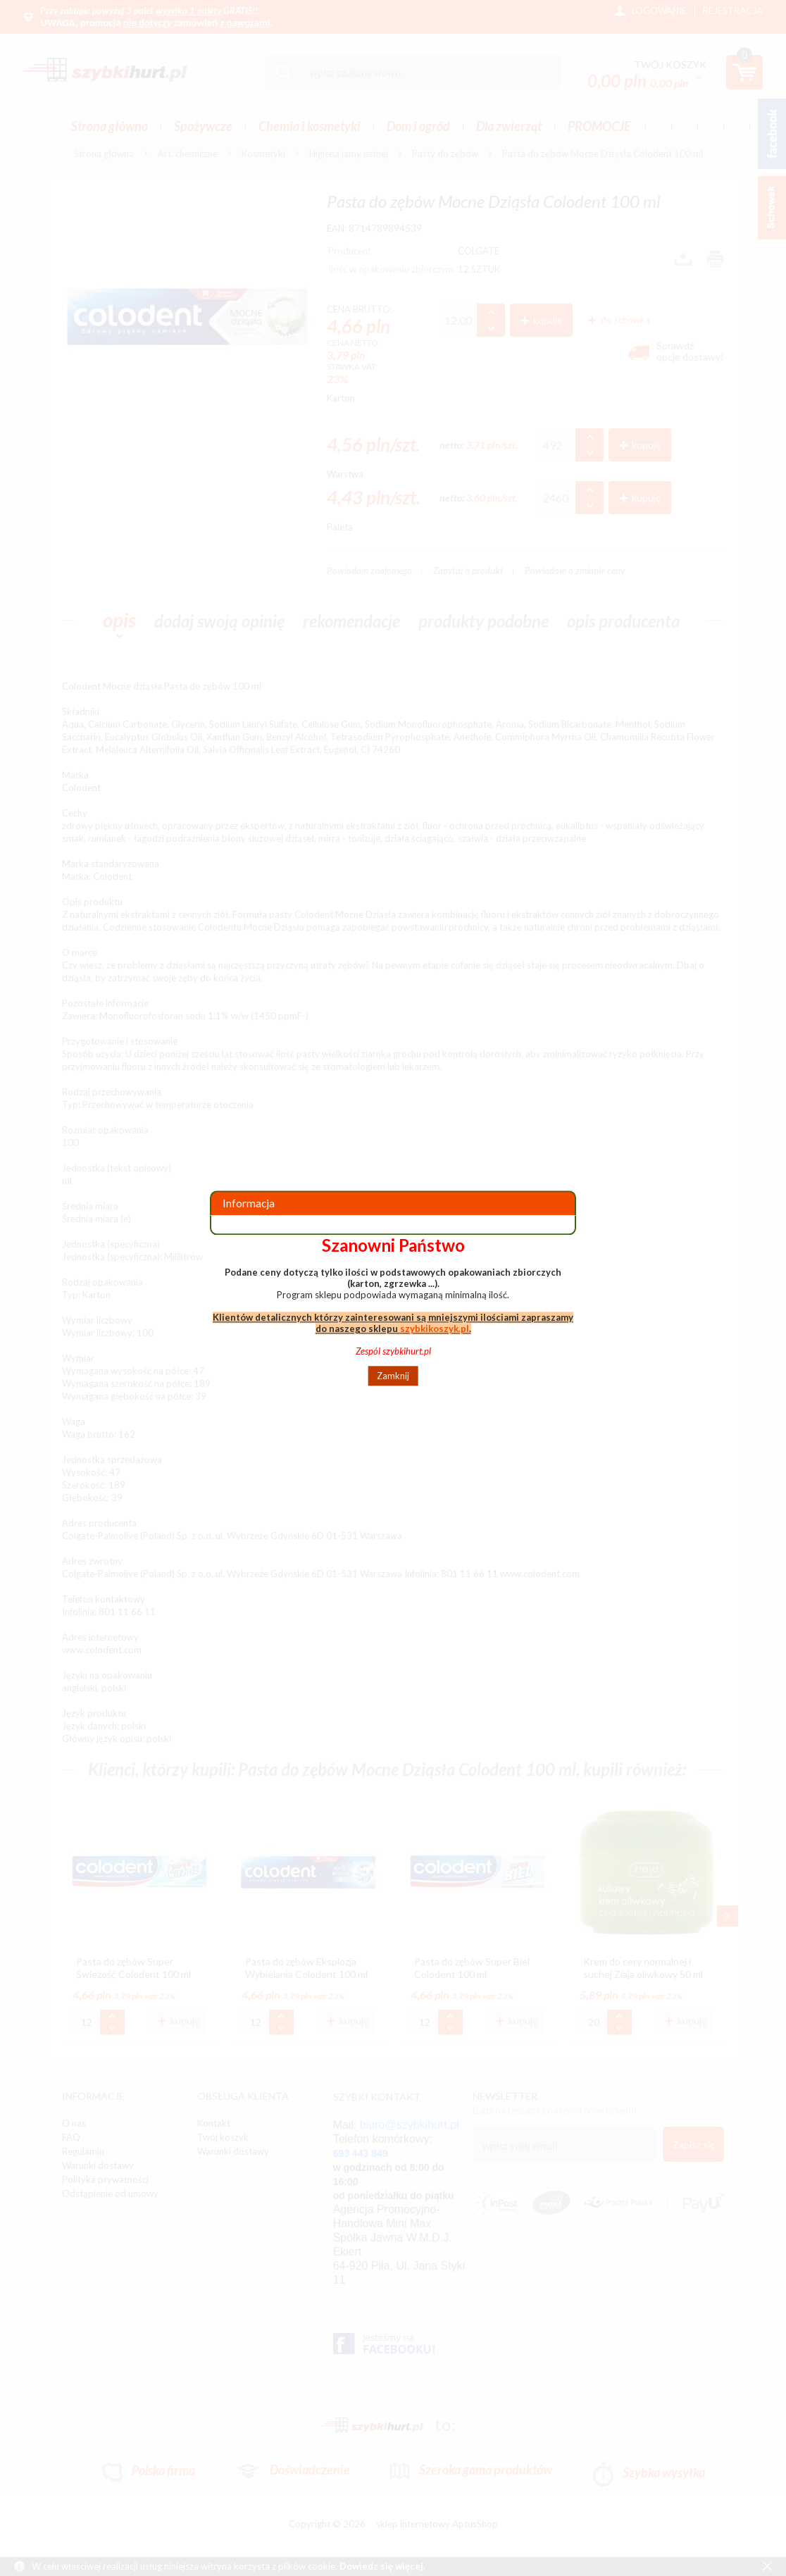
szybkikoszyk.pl (434, 1328)
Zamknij (393, 1375)
